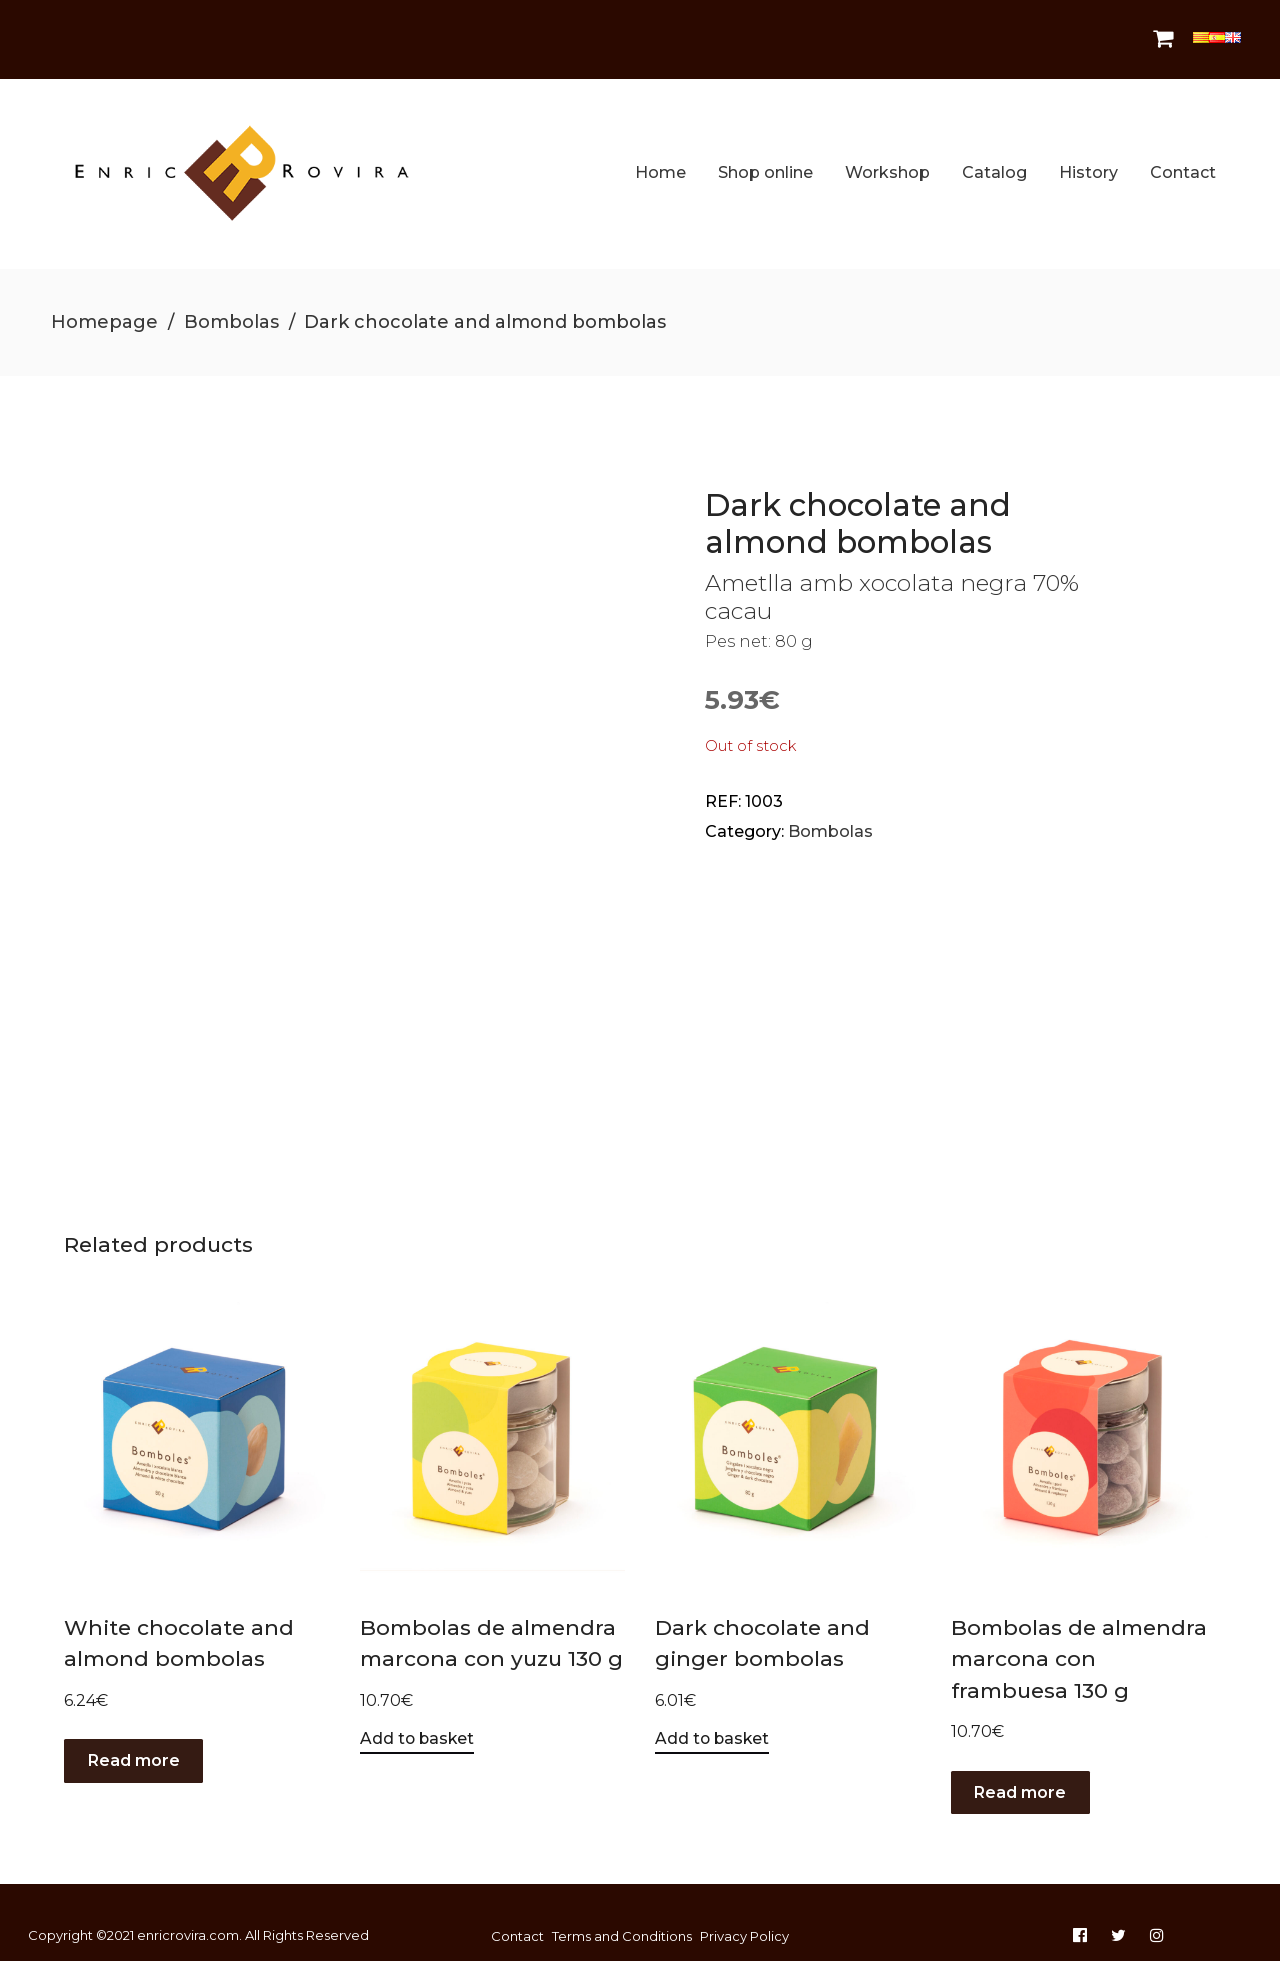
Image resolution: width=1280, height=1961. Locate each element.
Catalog (994, 158)
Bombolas (231, 293)
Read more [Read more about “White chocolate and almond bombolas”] (134, 1731)
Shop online (765, 158)
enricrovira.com (188, 1907)
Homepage (104, 293)
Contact (1183, 158)
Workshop (887, 158)
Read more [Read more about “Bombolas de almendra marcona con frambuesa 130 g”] (1021, 1763)
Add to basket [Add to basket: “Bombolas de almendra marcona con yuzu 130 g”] (418, 1709)
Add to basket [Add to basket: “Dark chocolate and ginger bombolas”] (713, 1709)
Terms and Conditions (622, 1908)
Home (660, 158)
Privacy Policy (744, 1908)
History (1088, 158)
